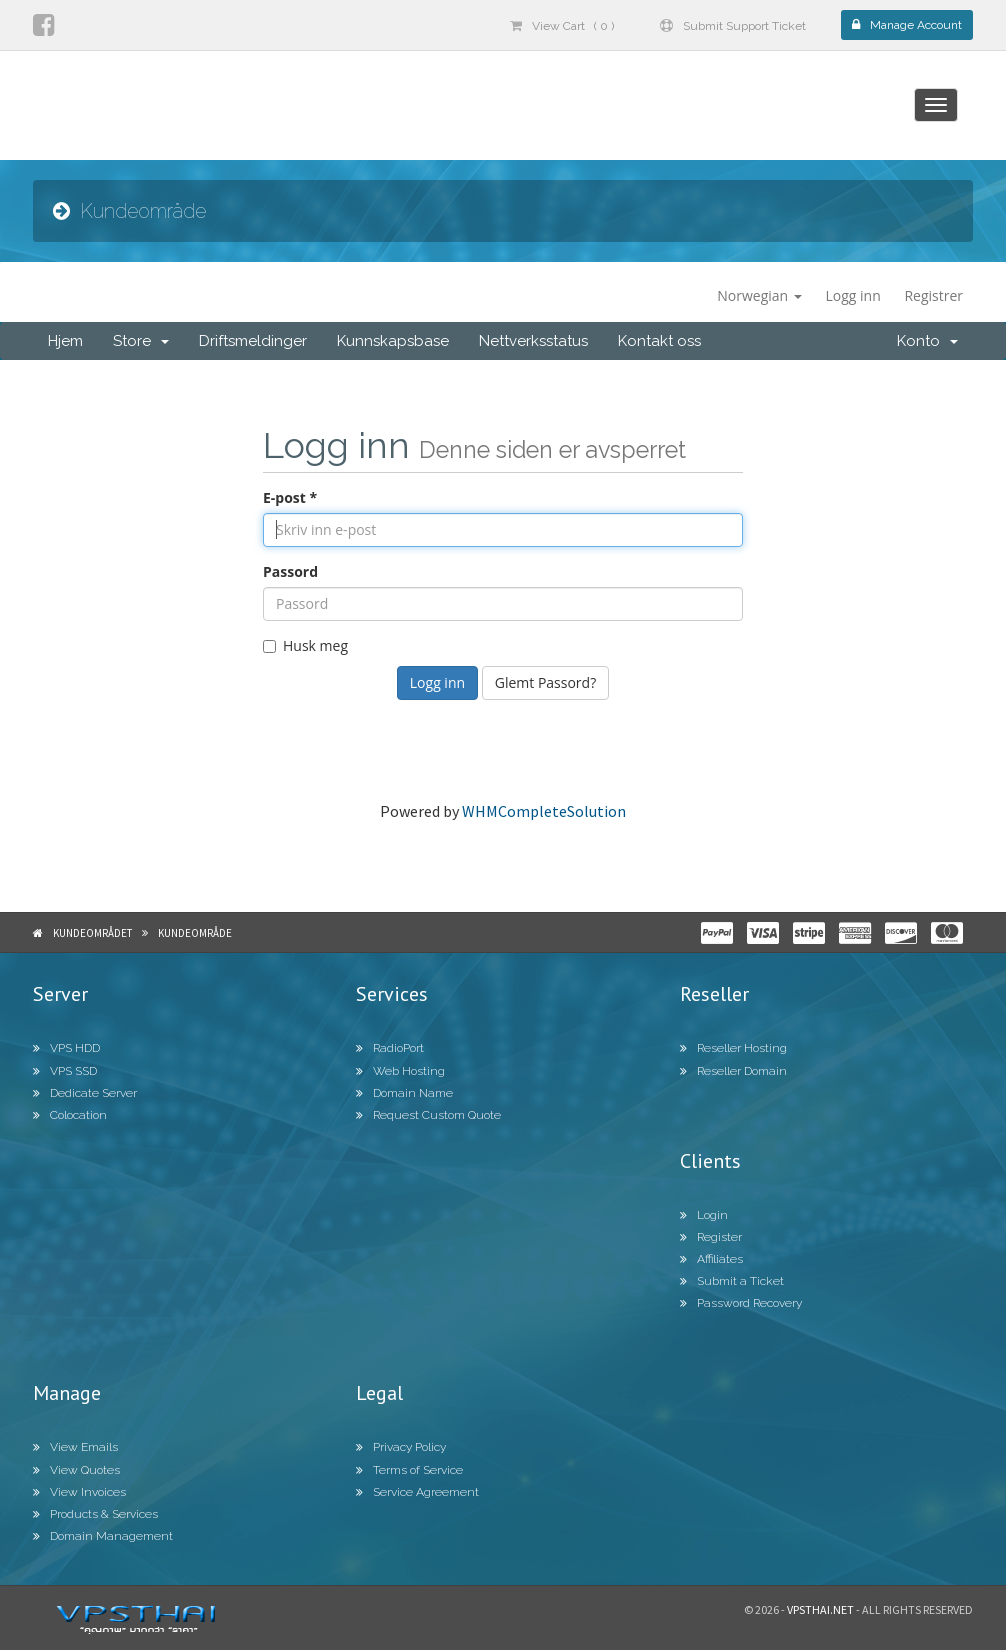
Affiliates (711, 1259)
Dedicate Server (85, 1093)
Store (141, 341)
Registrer (933, 295)
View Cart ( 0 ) (562, 26)
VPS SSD (65, 1071)
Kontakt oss (659, 341)
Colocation (70, 1115)
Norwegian (759, 295)
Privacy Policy (401, 1447)
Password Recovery (741, 1303)
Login (704, 1215)
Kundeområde (195, 933)
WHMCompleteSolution (544, 811)
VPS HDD (66, 1048)
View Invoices (79, 1492)
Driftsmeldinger (253, 341)
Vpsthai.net (820, 1609)
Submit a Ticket (732, 1281)
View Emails (75, 1447)
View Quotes (76, 1470)
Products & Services (95, 1514)
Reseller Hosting (733, 1048)
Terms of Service (409, 1470)
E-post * (290, 497)
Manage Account (907, 25)
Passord (290, 571)
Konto (927, 341)
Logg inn (852, 295)
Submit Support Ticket (733, 26)
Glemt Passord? (545, 682)
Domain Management (103, 1536)
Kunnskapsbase (393, 341)
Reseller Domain (733, 1071)
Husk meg (305, 645)
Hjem (65, 341)
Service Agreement (417, 1492)
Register (711, 1237)
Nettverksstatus (533, 341)
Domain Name (404, 1093)
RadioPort (390, 1048)
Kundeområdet (92, 933)
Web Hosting (400, 1071)
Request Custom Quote (428, 1115)
